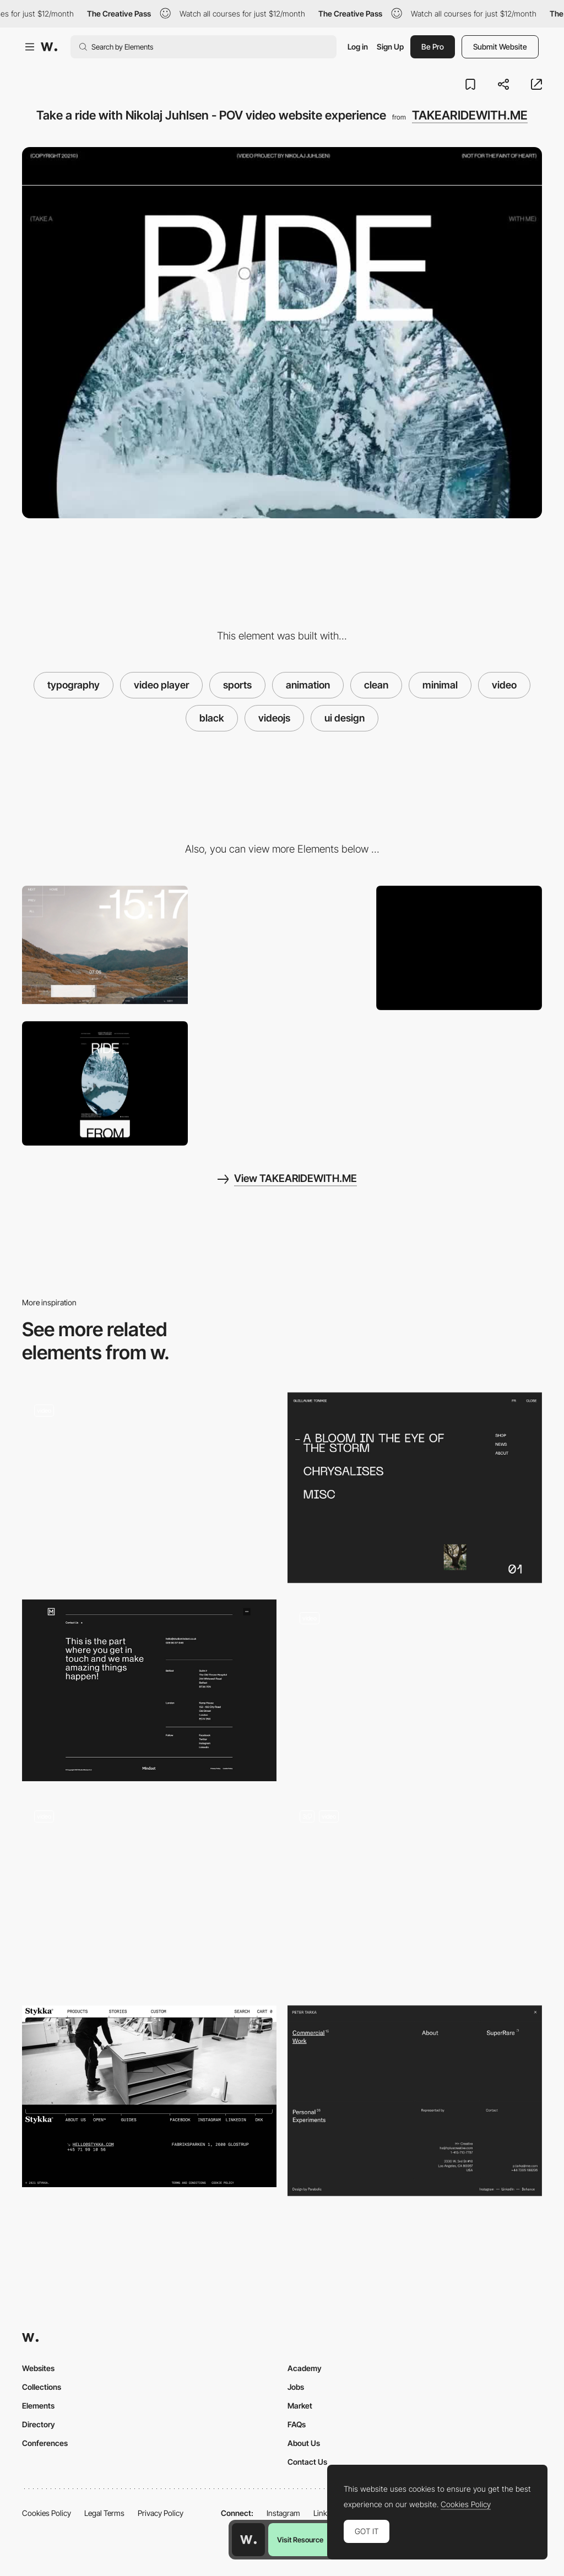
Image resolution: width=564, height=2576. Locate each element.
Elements (38, 2405)
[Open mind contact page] (149, 1483)
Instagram (283, 2513)
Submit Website (500, 46)
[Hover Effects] (282, 948)
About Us (304, 2443)
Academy (305, 2368)
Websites (38, 2368)
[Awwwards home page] (248, 2539)
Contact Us (307, 2461)
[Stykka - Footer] (149, 2096)
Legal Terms (104, 2513)
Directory (38, 2424)
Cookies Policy (46, 2513)
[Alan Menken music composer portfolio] (415, 1690)
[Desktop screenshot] (459, 948)
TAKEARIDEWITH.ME (470, 115)
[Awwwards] (49, 46)
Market (300, 2405)
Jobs (296, 2386)
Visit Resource (300, 2539)
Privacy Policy (160, 2513)
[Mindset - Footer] (149, 1690)
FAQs (297, 2424)
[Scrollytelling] (415, 1893)
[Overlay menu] (415, 1487)
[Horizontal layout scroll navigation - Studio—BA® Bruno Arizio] (149, 1889)
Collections (41, 2386)
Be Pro (432, 46)
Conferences (45, 2443)
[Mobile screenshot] (105, 1083)
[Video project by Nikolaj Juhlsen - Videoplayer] (105, 945)
